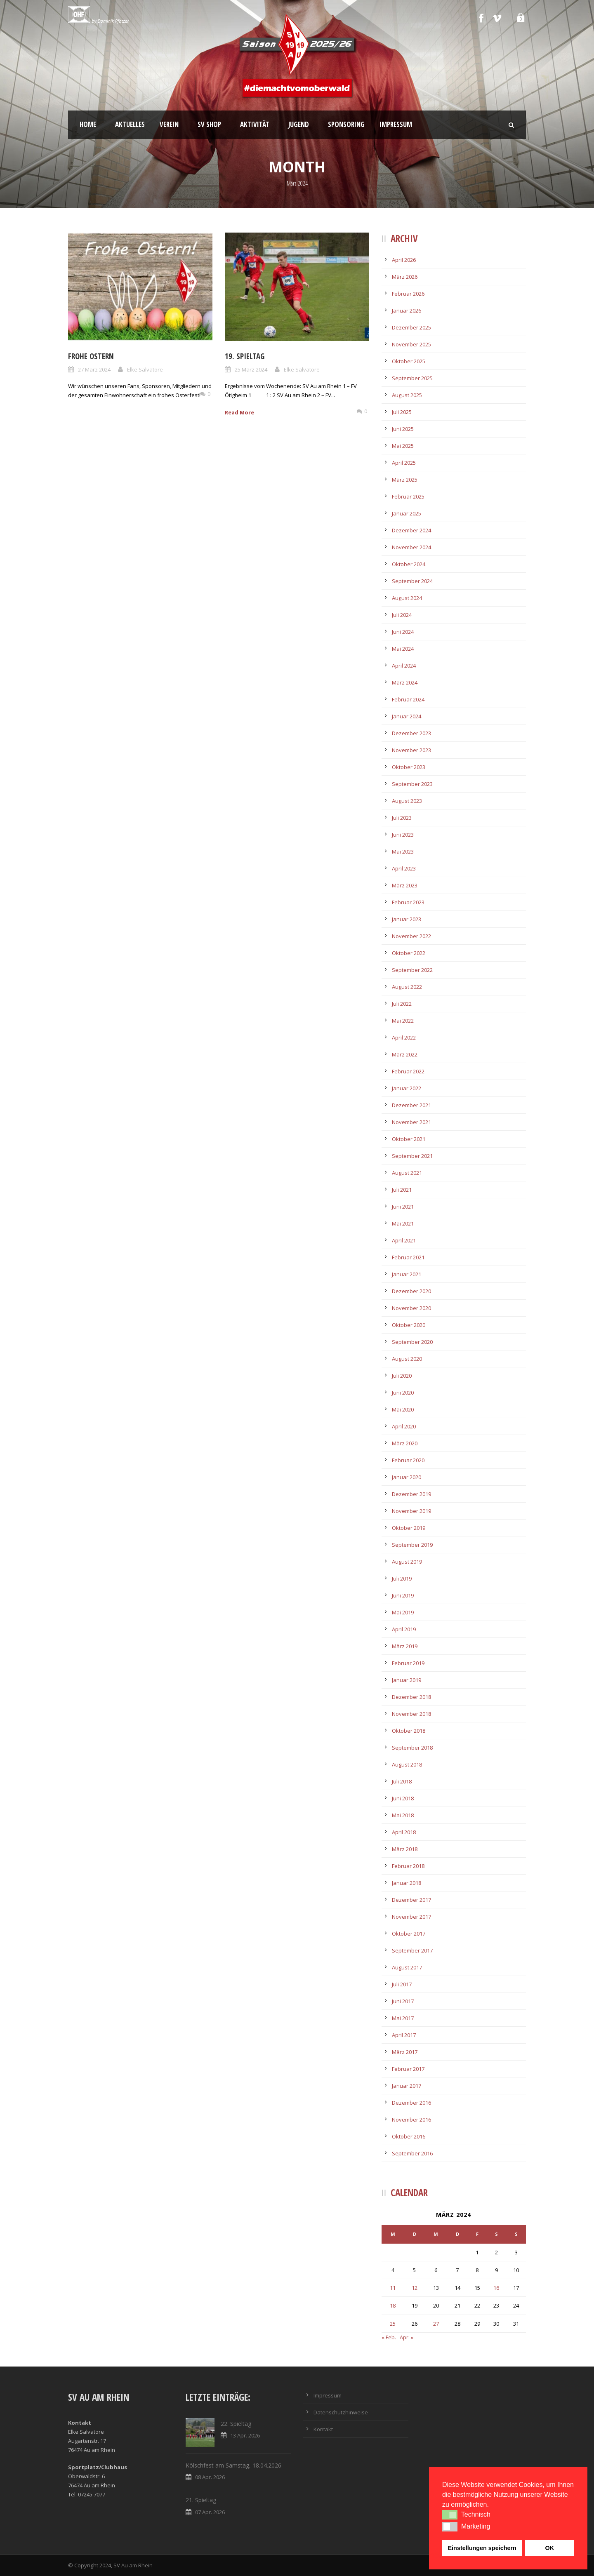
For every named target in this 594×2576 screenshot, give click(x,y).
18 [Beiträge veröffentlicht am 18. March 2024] (393, 2305)
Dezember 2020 (411, 1291)
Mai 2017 (403, 2018)
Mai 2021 (403, 1223)
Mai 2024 (403, 648)
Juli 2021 (402, 1189)
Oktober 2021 (408, 1139)
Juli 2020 (402, 1375)
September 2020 (412, 1342)
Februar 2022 (408, 1071)
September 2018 (412, 1747)
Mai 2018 (403, 1815)
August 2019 (407, 1561)
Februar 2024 (408, 699)
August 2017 (407, 1967)
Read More (239, 412)
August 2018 (407, 1764)
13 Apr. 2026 (245, 2435)
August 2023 (407, 801)
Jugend (298, 124)
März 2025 (404, 479)
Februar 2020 (408, 1460)
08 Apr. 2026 (210, 2477)
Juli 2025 (402, 412)
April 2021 (404, 1240)
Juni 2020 (403, 1392)
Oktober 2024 (408, 564)
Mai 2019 (403, 1612)
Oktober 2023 (408, 767)
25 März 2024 (251, 369)
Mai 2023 (403, 851)
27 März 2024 (94, 369)
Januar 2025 (406, 513)
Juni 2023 (403, 834)
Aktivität (254, 124)
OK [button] (549, 2548)
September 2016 (412, 2153)
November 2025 (411, 344)
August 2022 (407, 986)
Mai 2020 (403, 1409)
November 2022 (411, 936)
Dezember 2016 (411, 2102)
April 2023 (404, 868)
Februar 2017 (408, 2069)
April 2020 (404, 1426)
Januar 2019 (406, 1680)
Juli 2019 (402, 1578)
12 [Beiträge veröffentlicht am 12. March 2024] (414, 2287)
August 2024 (407, 598)
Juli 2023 (402, 817)
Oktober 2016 (408, 2136)
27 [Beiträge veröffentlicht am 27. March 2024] (436, 2323)
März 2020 (404, 1443)
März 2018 (404, 1849)
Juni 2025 (403, 429)
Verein (169, 124)
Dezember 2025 (411, 327)
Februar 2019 (408, 1663)
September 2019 (412, 1544)
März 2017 (404, 2052)
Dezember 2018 (411, 1697)
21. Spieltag (201, 2500)
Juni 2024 (403, 631)
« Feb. (389, 2337)
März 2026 (404, 276)
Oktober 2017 (408, 1933)
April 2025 (404, 462)
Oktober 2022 (408, 953)
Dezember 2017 (411, 1899)
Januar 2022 (406, 1088)
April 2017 (404, 2035)
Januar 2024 (406, 716)
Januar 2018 (406, 1883)
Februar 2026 (408, 293)
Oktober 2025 (408, 361)
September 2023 (412, 784)
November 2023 (411, 750)
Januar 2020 (406, 1477)
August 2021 (407, 1172)
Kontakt (323, 2429)
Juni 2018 (403, 1798)
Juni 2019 (403, 1595)
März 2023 (404, 885)
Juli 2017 (402, 1984)
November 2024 (411, 547)
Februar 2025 (408, 496)
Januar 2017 (406, 2085)
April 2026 (404, 259)
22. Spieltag (236, 2424)
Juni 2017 (403, 2001)
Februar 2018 (408, 1866)
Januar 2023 (406, 919)
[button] (449, 2514)
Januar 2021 (406, 1274)
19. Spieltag (244, 356)
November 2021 (411, 1122)
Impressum (396, 124)
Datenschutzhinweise (341, 2412)
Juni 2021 (403, 1206)
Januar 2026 (406, 310)
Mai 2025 (403, 445)
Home (88, 124)
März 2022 (404, 1054)
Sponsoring (346, 124)
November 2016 (411, 2119)
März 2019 (404, 1646)
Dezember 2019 (411, 1494)
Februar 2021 (408, 1257)
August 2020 (407, 1358)
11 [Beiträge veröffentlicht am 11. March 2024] (393, 2287)
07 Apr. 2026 (210, 2512)
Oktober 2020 (408, 1325)
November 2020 (411, 1308)
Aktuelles (130, 124)
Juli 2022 (402, 1003)
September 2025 (412, 378)
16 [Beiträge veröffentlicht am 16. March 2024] (496, 2287)
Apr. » (406, 2337)
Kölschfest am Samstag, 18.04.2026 (233, 2465)
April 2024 (404, 665)
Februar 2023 (408, 902)
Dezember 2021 (411, 1105)
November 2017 (411, 1916)
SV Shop (209, 124)
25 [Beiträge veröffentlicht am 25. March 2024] (393, 2323)
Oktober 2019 (408, 1527)
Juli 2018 (402, 1781)
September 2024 (412, 581)
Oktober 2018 (408, 1730)
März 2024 (404, 682)
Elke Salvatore (145, 369)
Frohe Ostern (91, 356)
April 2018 (404, 1832)
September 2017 (412, 1950)
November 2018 (411, 1713)
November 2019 (411, 1511)
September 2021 (412, 1156)
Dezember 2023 (411, 733)
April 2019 (404, 1629)
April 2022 (404, 1037)
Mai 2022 (403, 1020)
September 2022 (412, 970)
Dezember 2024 (411, 530)
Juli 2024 (402, 615)
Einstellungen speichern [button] (482, 2548)
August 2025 (407, 395)
